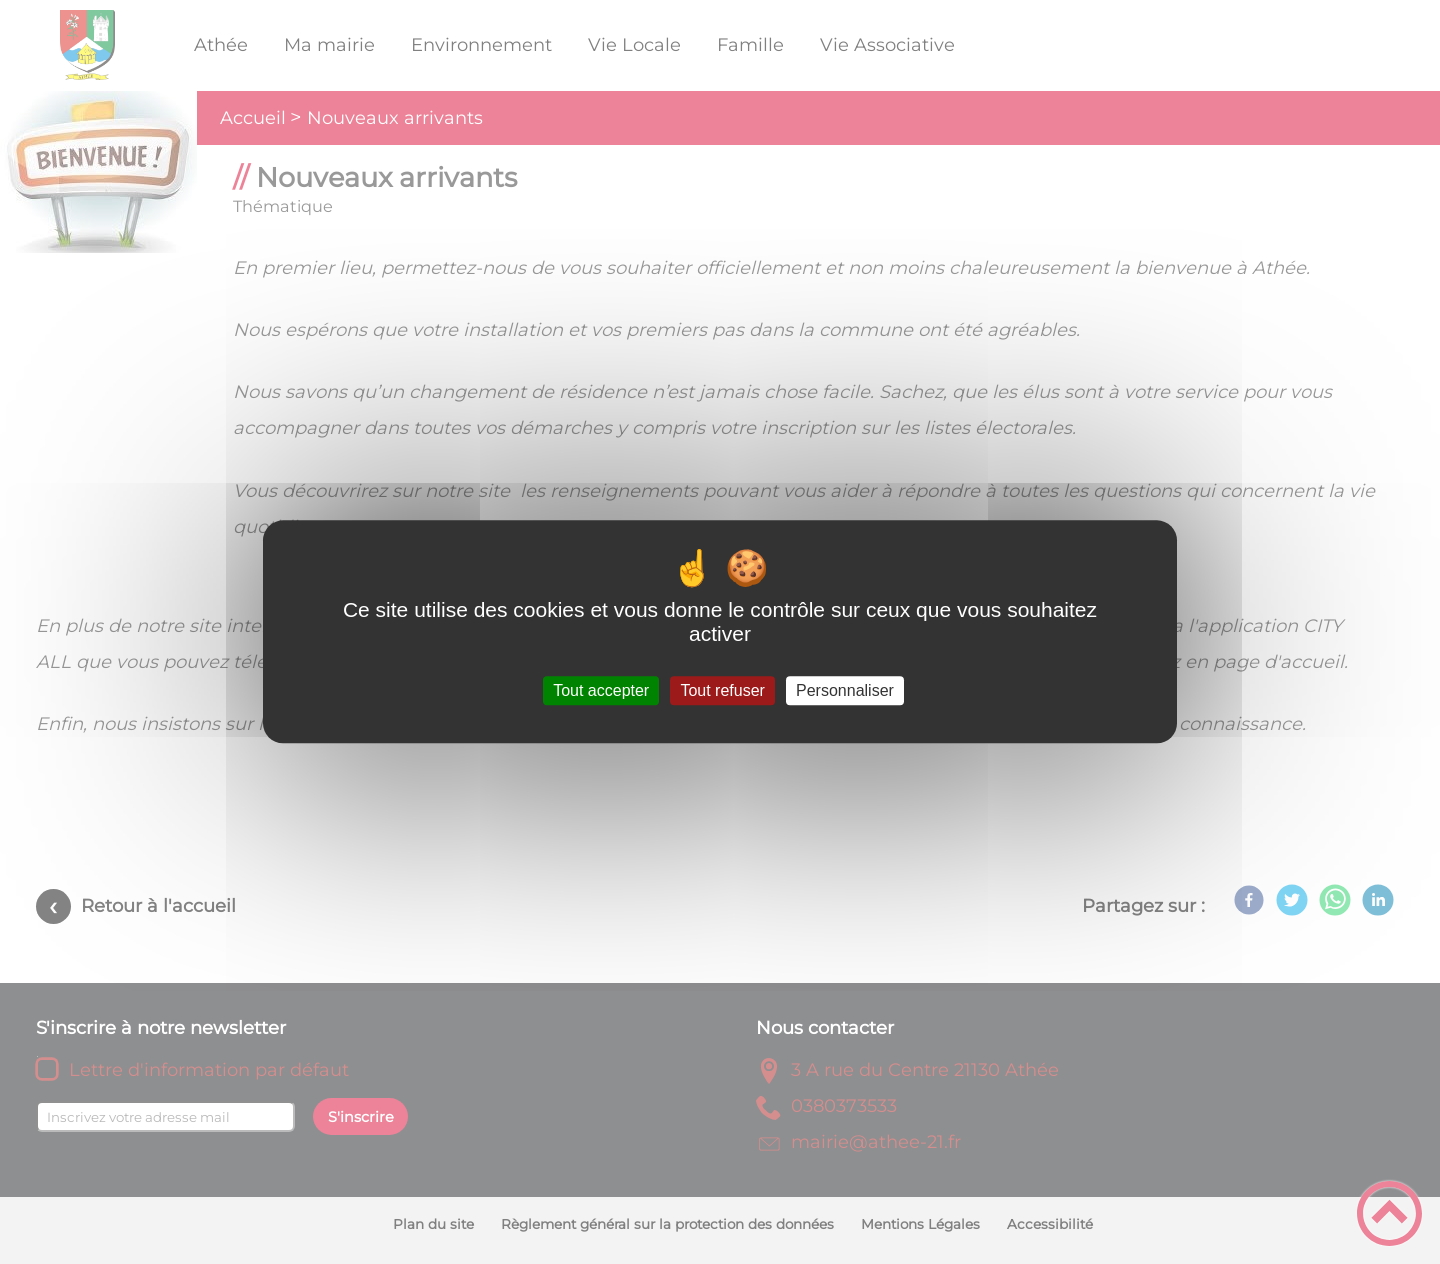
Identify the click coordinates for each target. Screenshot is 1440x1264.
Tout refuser (722, 690)
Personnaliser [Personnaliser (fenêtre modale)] (845, 690)
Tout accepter (601, 690)
